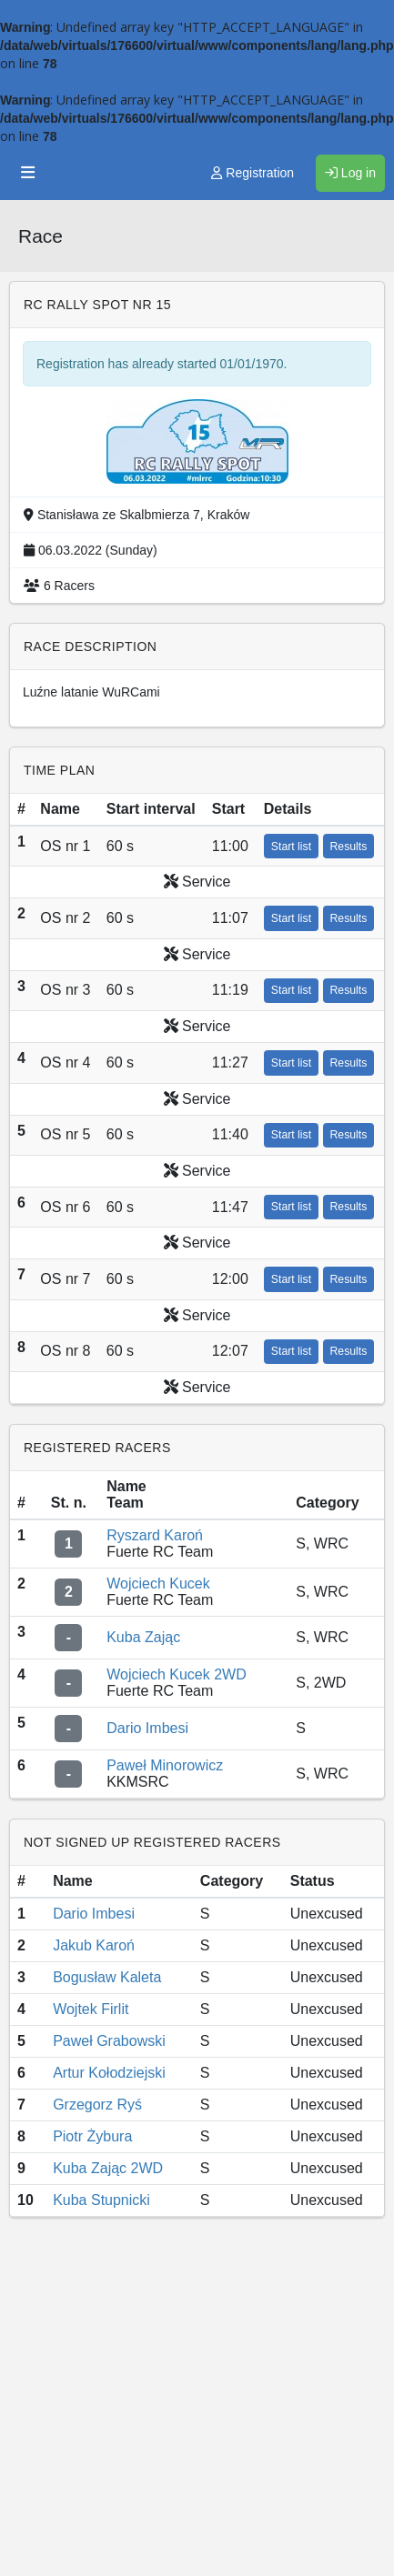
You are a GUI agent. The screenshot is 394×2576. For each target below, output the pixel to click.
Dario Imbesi (147, 1728)
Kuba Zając (143, 1637)
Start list (291, 846)
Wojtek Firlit (90, 2009)
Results (349, 846)
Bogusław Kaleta (107, 1977)
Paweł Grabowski (109, 2041)
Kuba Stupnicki (101, 2200)
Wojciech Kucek (158, 1583)
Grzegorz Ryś (97, 2104)
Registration (252, 172)
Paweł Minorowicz (164, 1765)
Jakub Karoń (94, 1945)
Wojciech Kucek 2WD (176, 1674)
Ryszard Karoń (154, 1535)
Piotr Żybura (92, 2136)
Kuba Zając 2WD (108, 2168)
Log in (350, 172)
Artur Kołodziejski (109, 2072)
